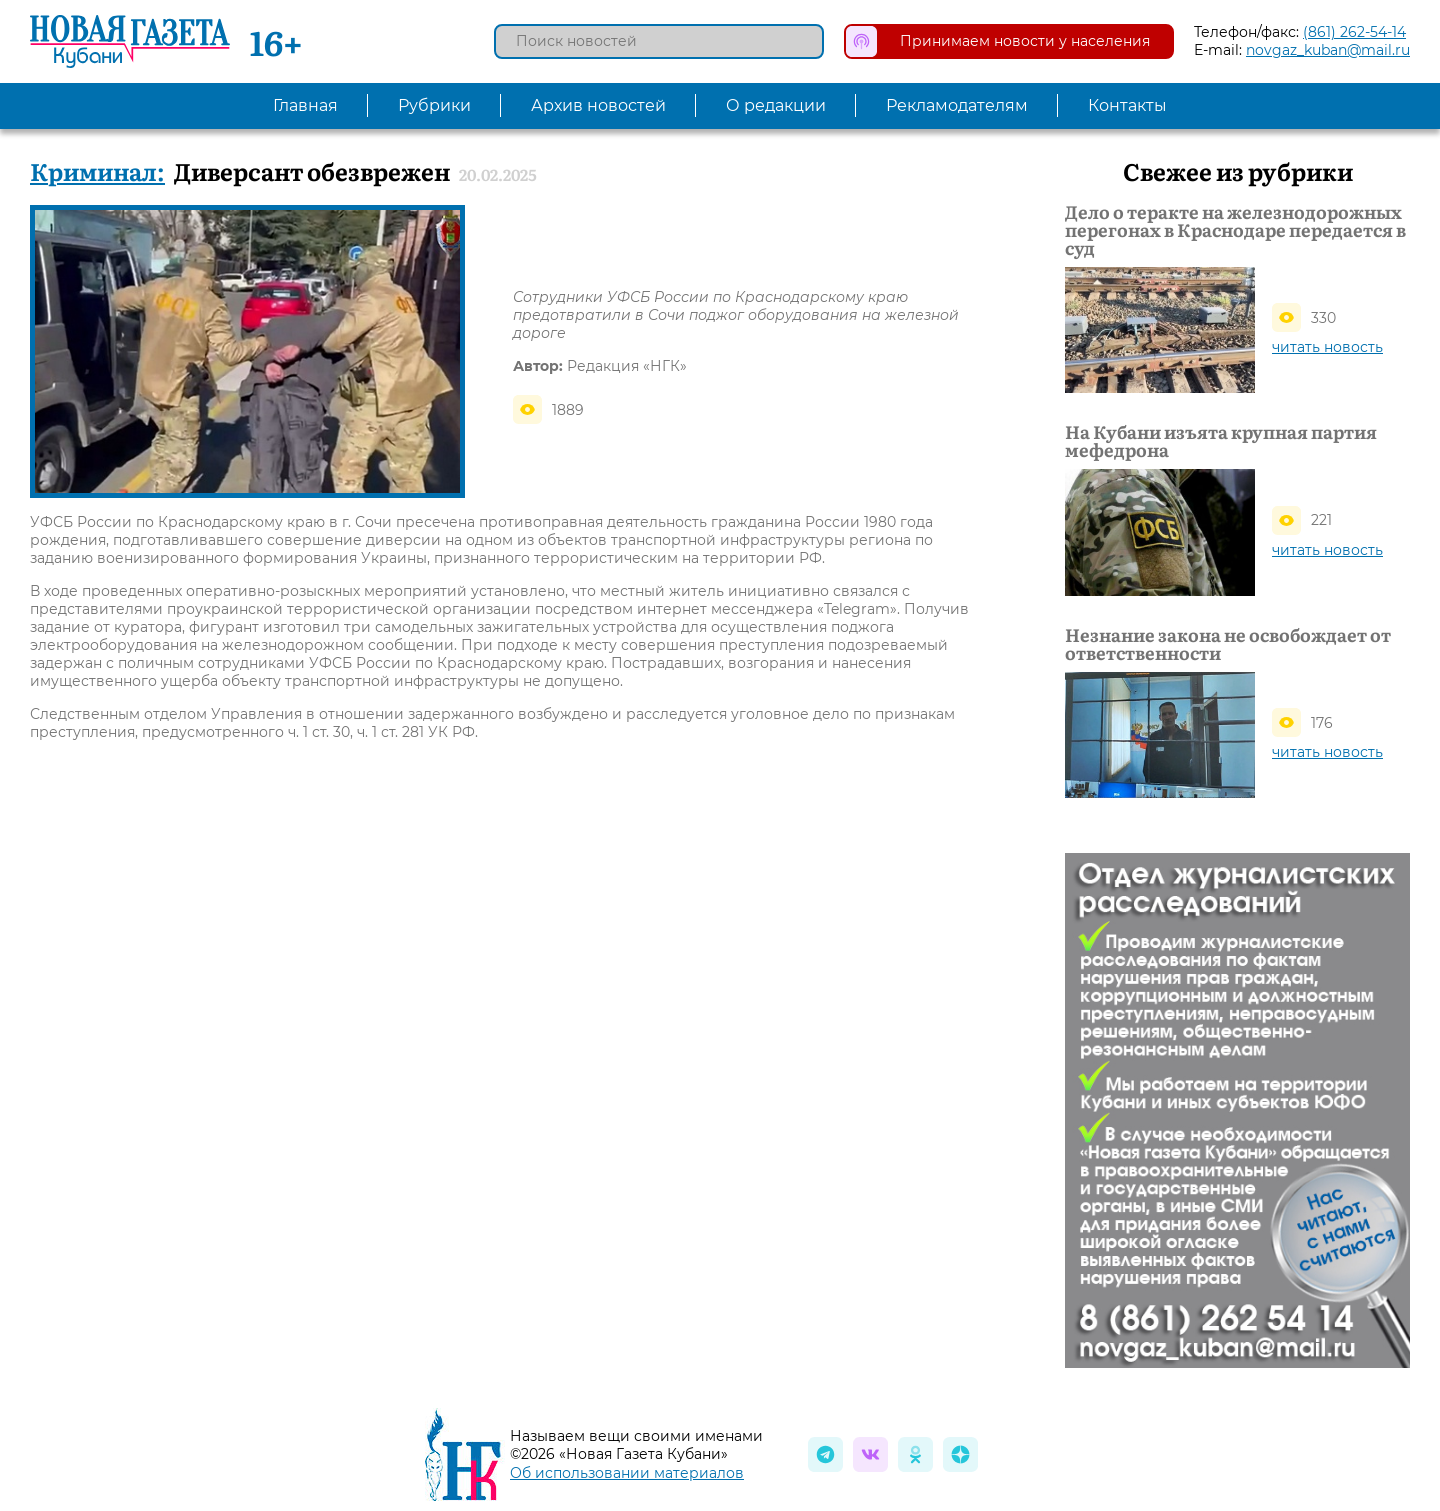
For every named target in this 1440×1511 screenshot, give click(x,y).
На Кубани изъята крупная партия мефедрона (1221, 441)
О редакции (776, 105)
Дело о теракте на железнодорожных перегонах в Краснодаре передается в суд (1235, 230)
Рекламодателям (957, 105)
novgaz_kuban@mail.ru (1328, 50)
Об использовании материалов (627, 1473)
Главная (305, 105)
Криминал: (97, 170)
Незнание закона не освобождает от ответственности (1228, 644)
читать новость (1327, 347)
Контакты (1127, 105)
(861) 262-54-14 (1354, 32)
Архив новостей (598, 105)
